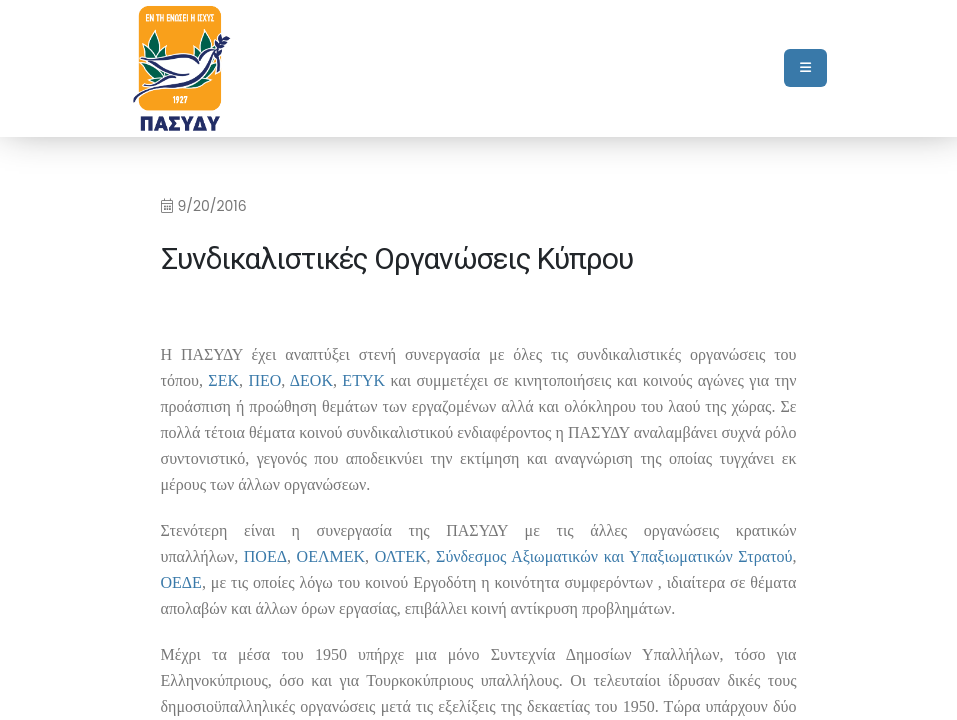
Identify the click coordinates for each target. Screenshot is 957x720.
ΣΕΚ (223, 380)
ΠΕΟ (264, 380)
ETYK (363, 380)
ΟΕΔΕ (181, 582)
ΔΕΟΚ (311, 380)
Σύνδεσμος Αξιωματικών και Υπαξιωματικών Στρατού (614, 556)
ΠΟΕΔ (265, 556)
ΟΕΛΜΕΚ (331, 556)
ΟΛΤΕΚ (401, 556)
